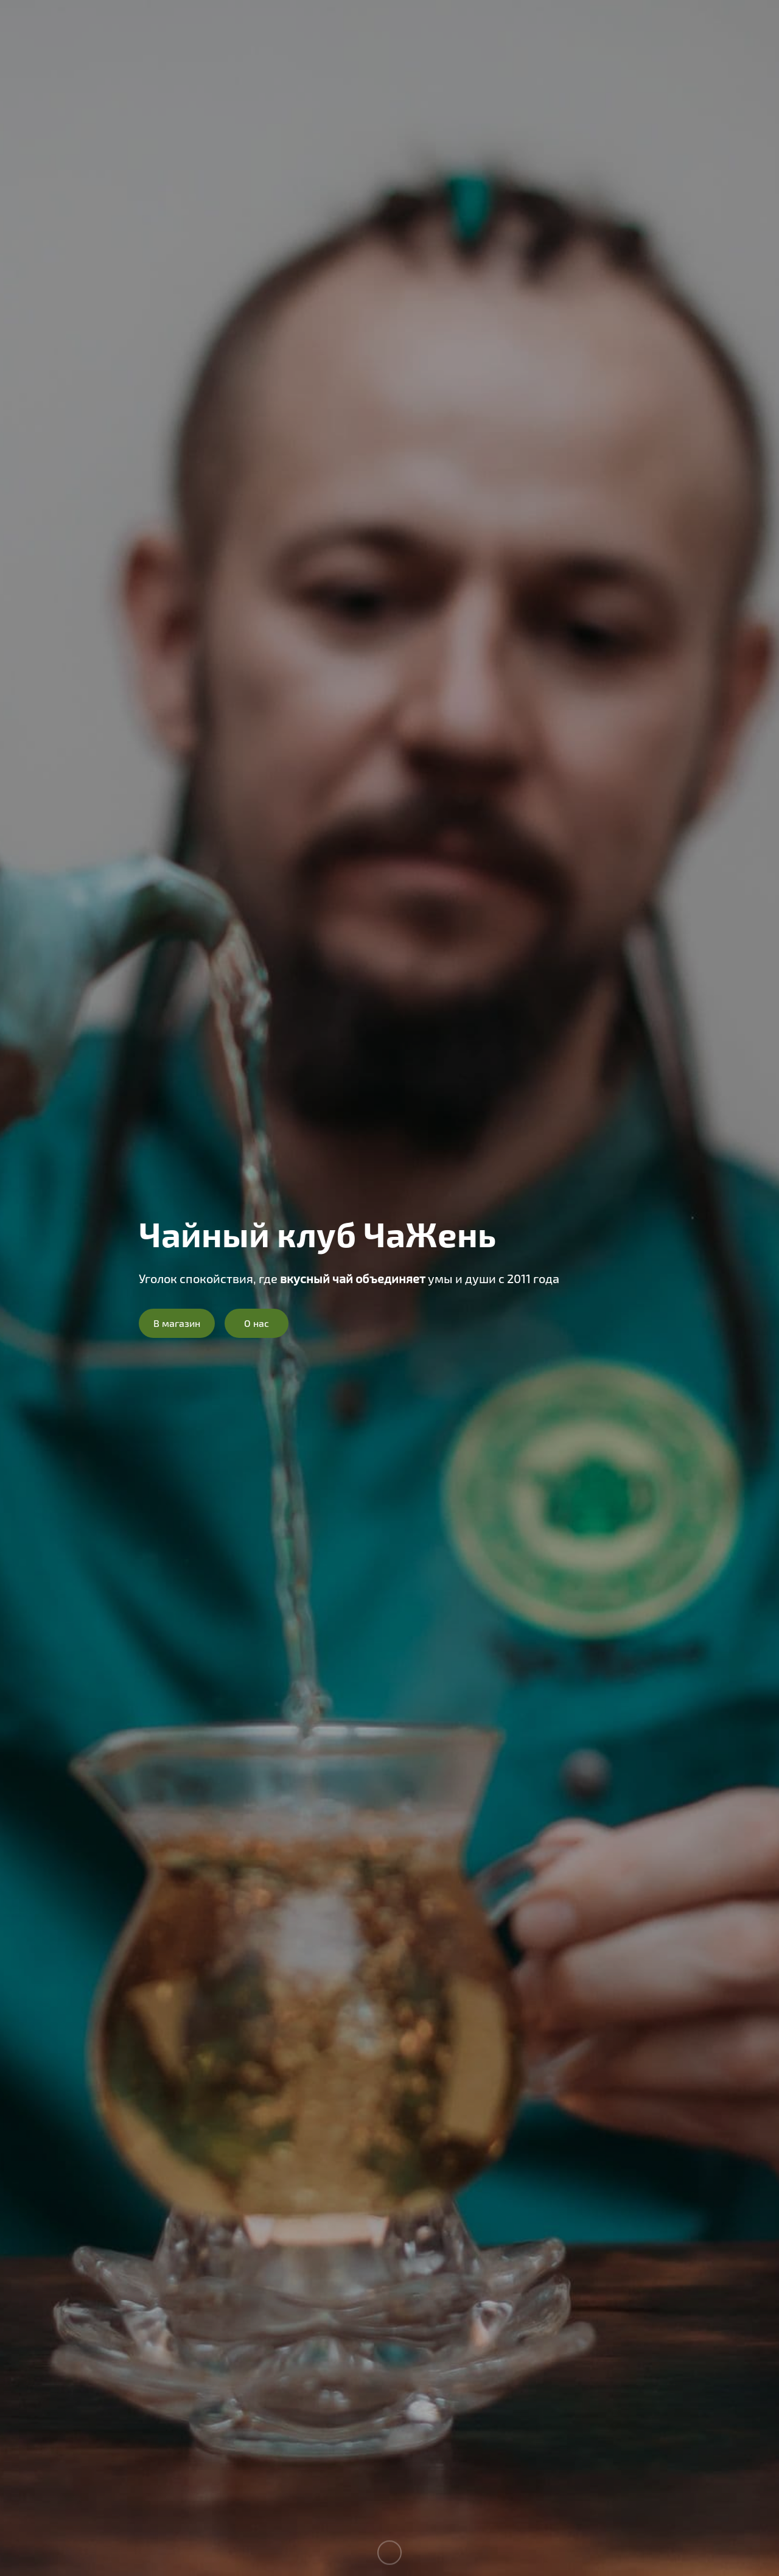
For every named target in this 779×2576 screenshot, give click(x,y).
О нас (256, 1323)
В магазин (176, 1323)
